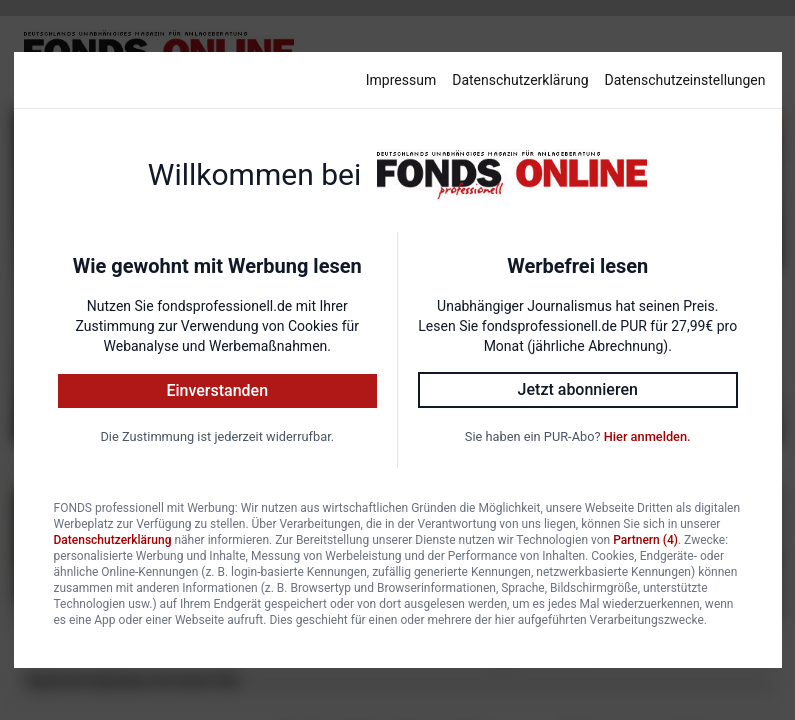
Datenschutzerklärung (520, 80)
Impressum (401, 80)
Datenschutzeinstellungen (685, 80)
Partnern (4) (645, 540)
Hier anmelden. (647, 436)
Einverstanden (217, 390)
